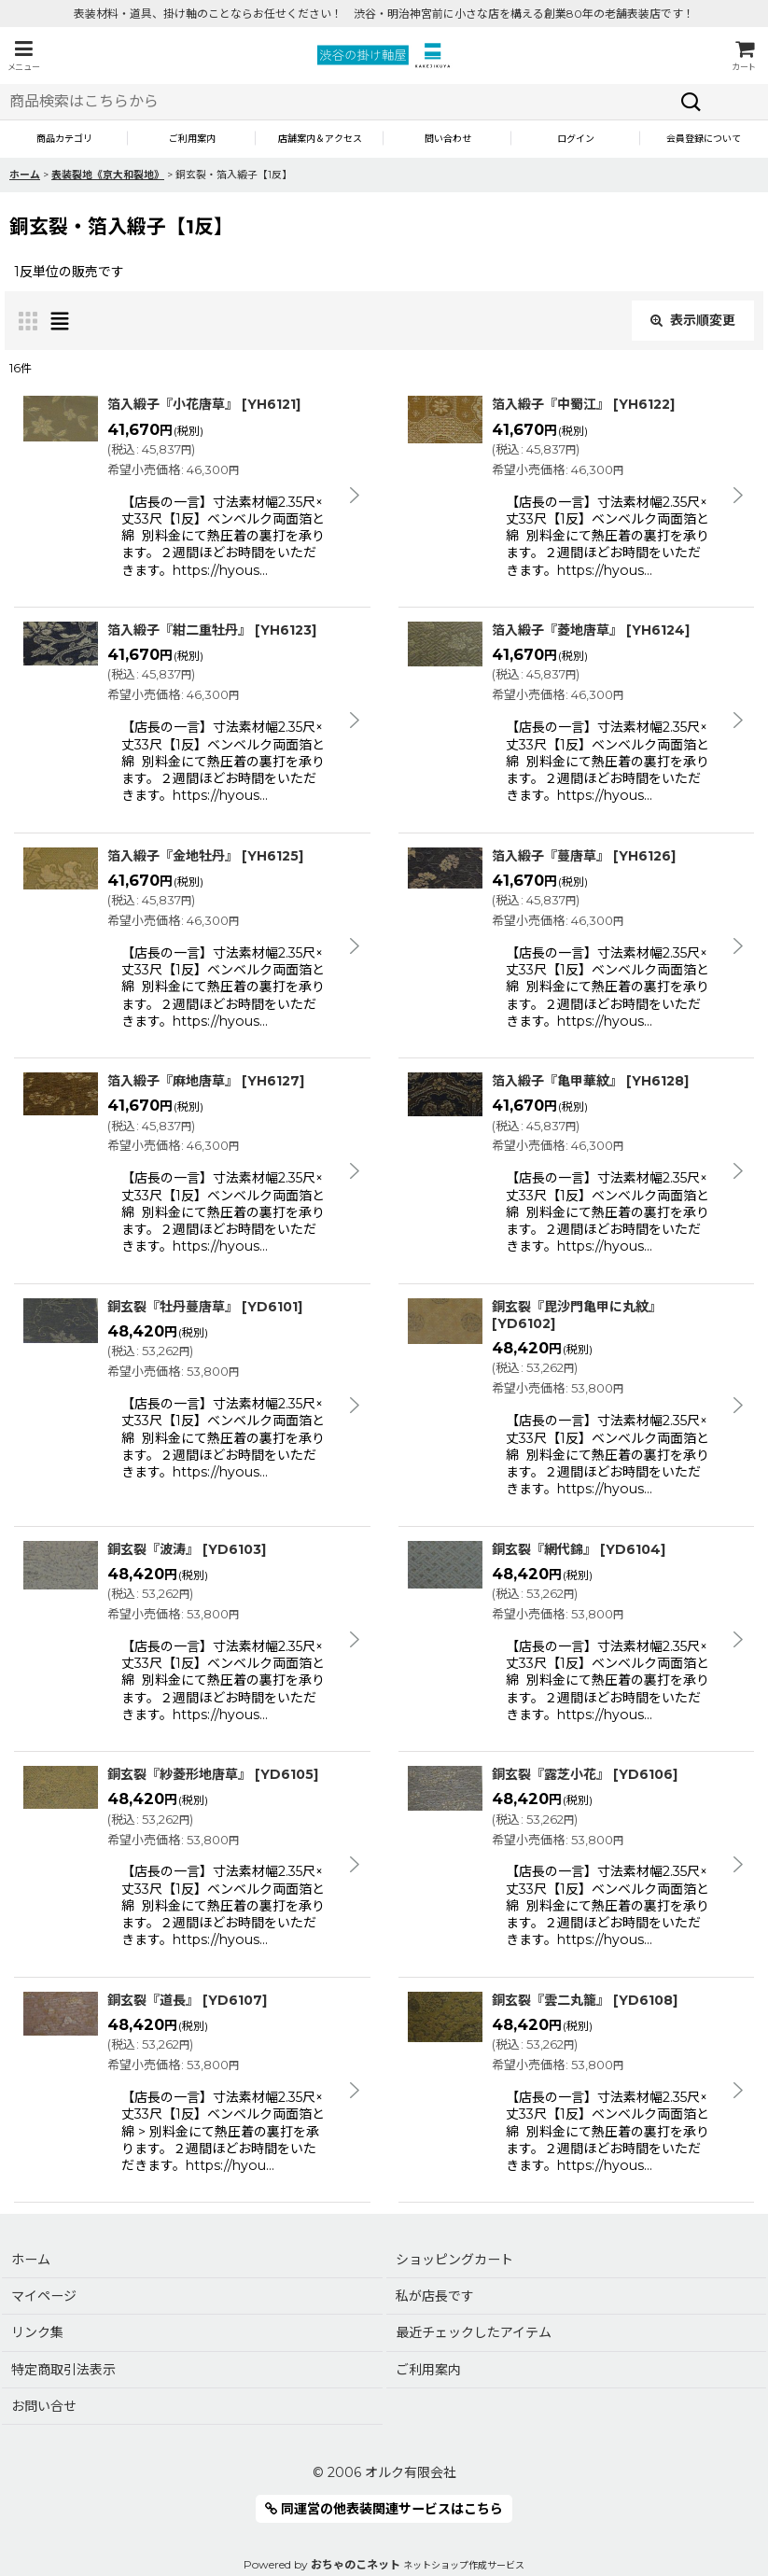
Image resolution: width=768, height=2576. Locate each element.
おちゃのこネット (355, 2564)
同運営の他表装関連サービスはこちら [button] (384, 2508)
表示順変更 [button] (692, 320)
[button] (23, 55)
